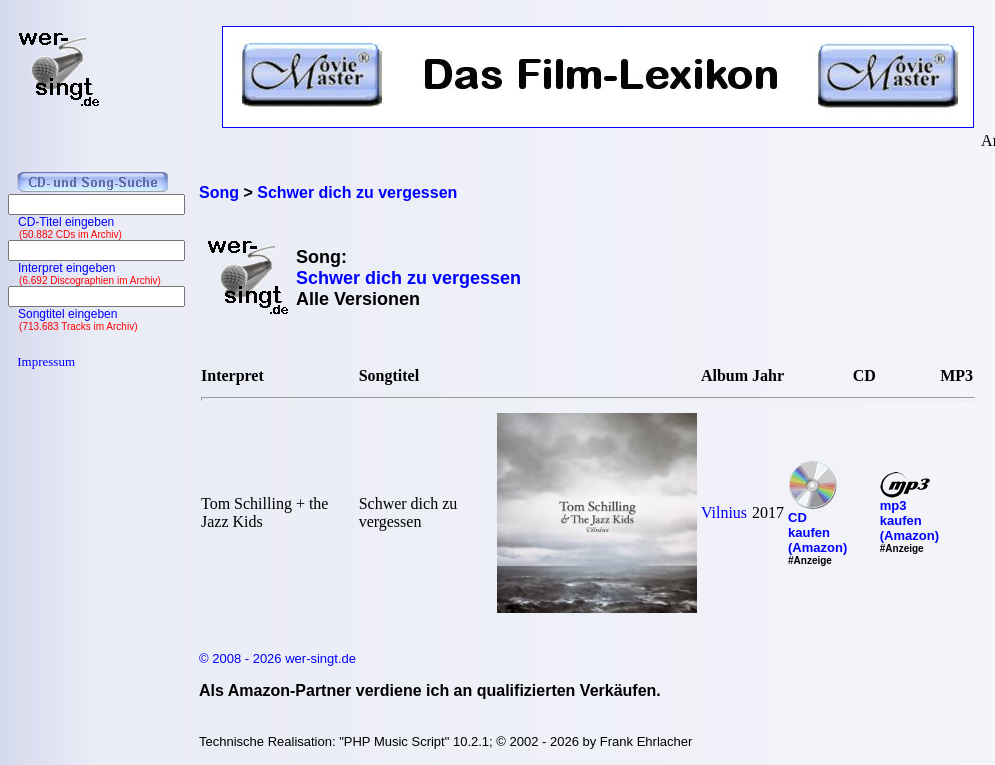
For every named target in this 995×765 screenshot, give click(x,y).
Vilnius (724, 512)
